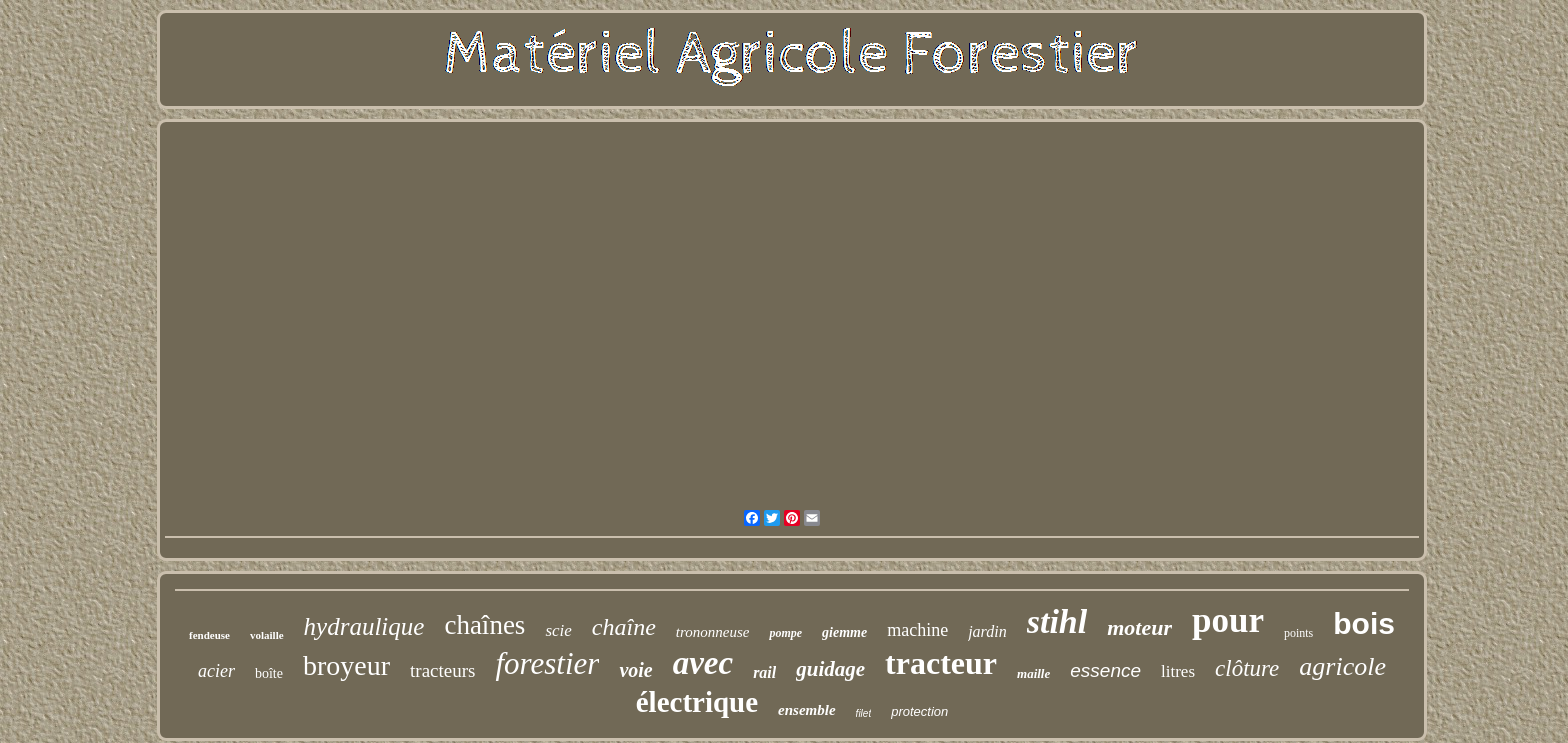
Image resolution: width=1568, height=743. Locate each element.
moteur (1139, 627)
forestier (547, 663)
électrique (697, 702)
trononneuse (713, 632)
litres (1178, 671)
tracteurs (442, 670)
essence (1105, 670)
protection (919, 711)
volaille (267, 635)
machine (917, 630)
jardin (987, 631)
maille (1033, 673)
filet (864, 713)
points (1298, 633)
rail (764, 672)
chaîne (624, 627)
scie (558, 630)
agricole (1342, 666)
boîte (269, 673)
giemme (844, 632)
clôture (1247, 668)
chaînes (484, 625)
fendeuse (209, 635)
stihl (1057, 621)
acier (216, 671)
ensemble (807, 710)
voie (635, 670)
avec (703, 663)
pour (1228, 620)
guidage (830, 669)
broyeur (346, 665)
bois (1364, 623)
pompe (785, 633)
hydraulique (364, 626)
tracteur (941, 663)
